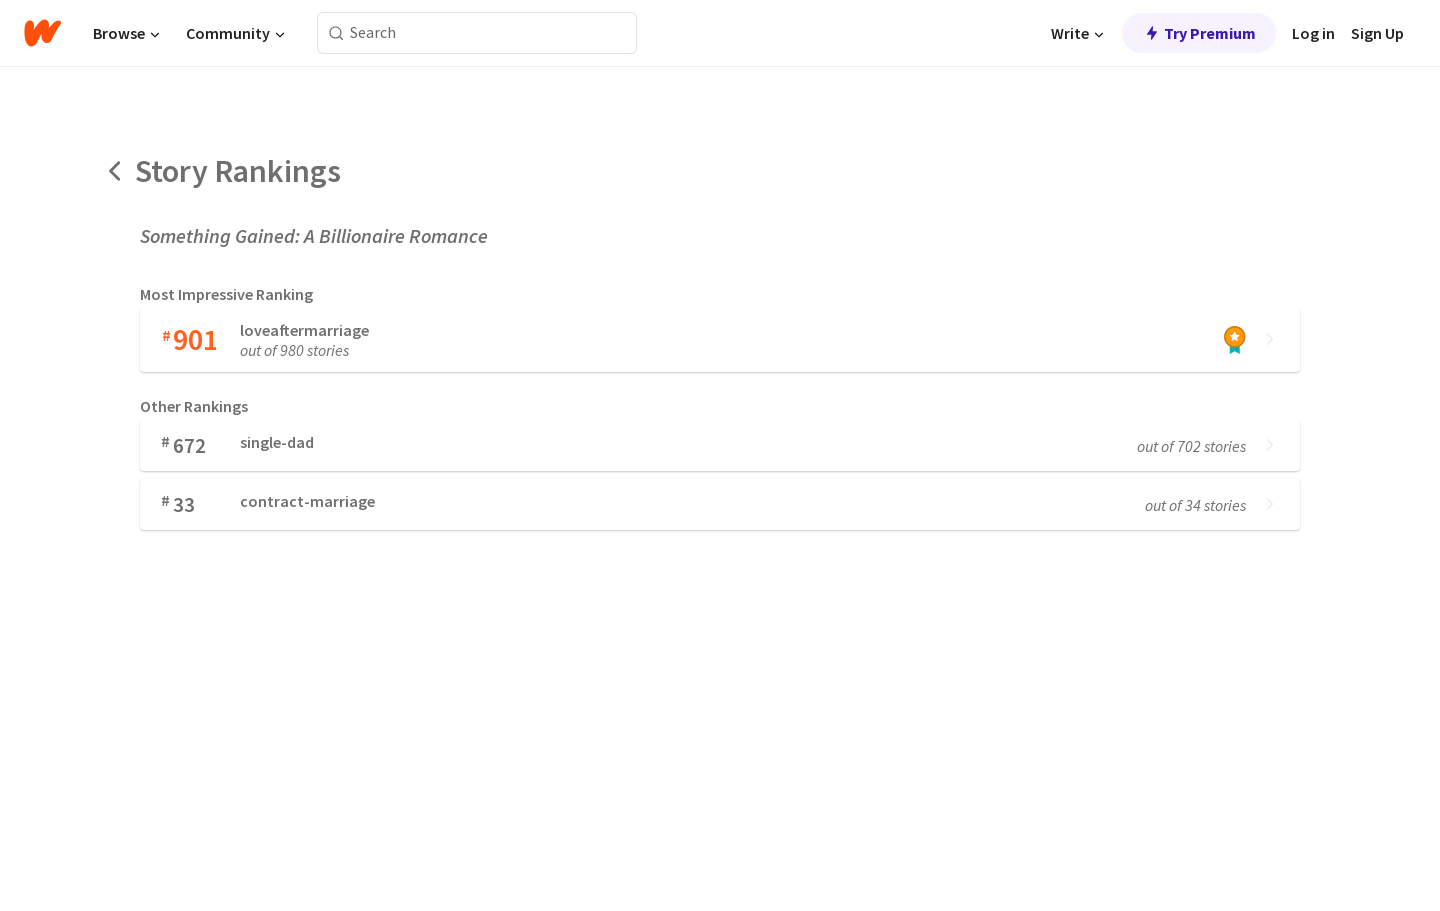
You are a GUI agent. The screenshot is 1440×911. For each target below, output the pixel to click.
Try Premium (1199, 33)
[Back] (116, 171)
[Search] (336, 33)
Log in (1313, 33)
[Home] (42, 33)
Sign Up (1377, 33)
